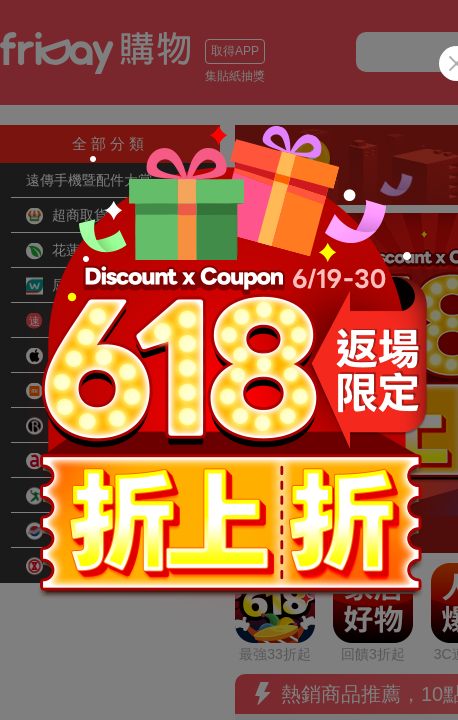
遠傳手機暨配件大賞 (89, 180)
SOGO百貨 (74, 566)
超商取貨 (67, 216)
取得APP (235, 51)
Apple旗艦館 (77, 356)
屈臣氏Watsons (87, 286)
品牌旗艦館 (74, 426)
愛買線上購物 (81, 496)
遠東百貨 (67, 531)
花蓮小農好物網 (88, 251)
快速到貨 (67, 321)
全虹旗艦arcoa (84, 461)
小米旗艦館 (74, 391)
